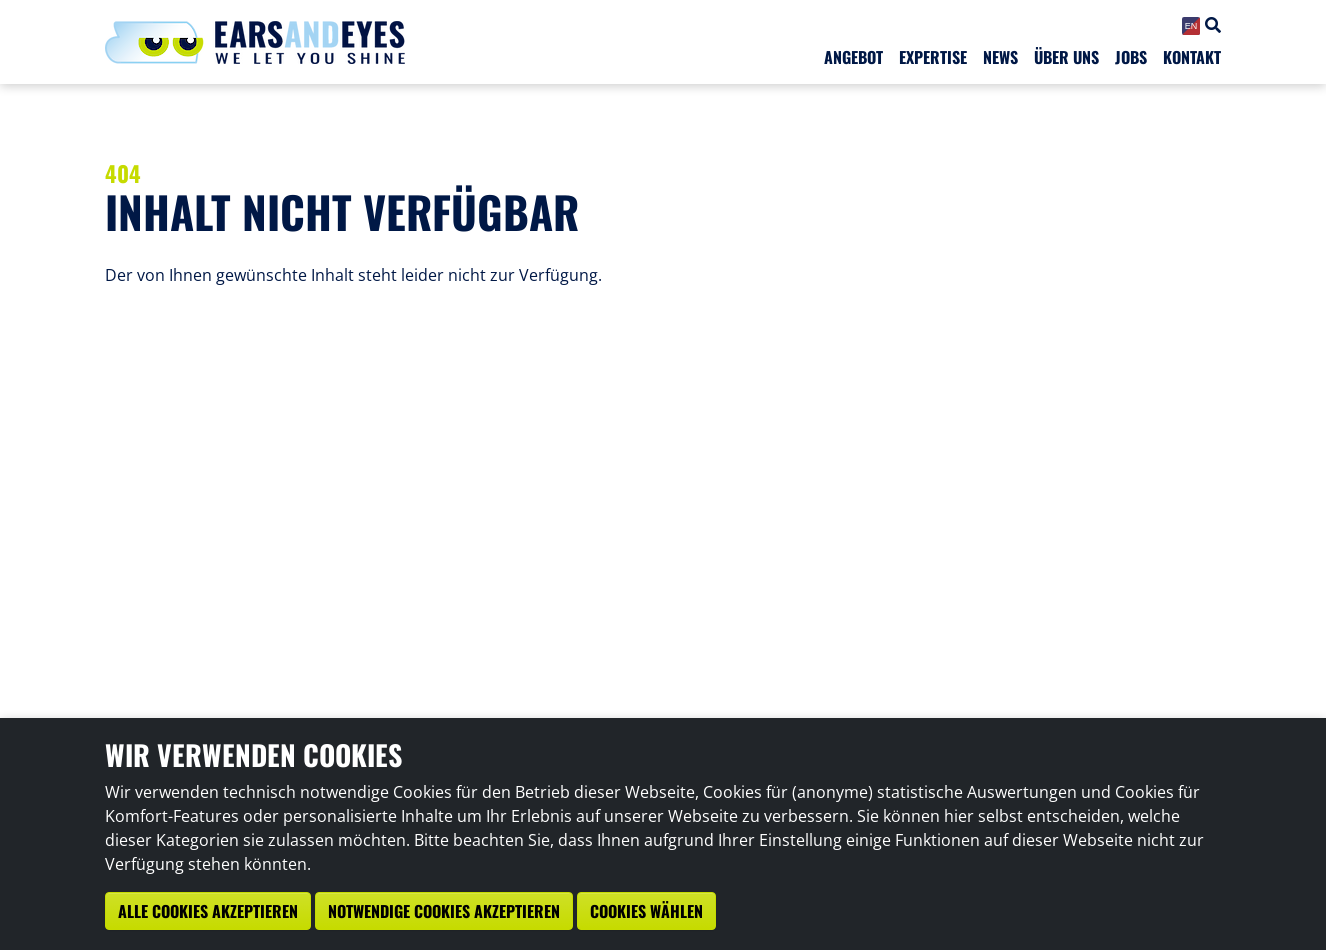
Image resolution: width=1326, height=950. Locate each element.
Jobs (1131, 57)
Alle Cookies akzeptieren (208, 911)
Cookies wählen (646, 911)
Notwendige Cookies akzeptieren (444, 911)
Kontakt (1192, 57)
